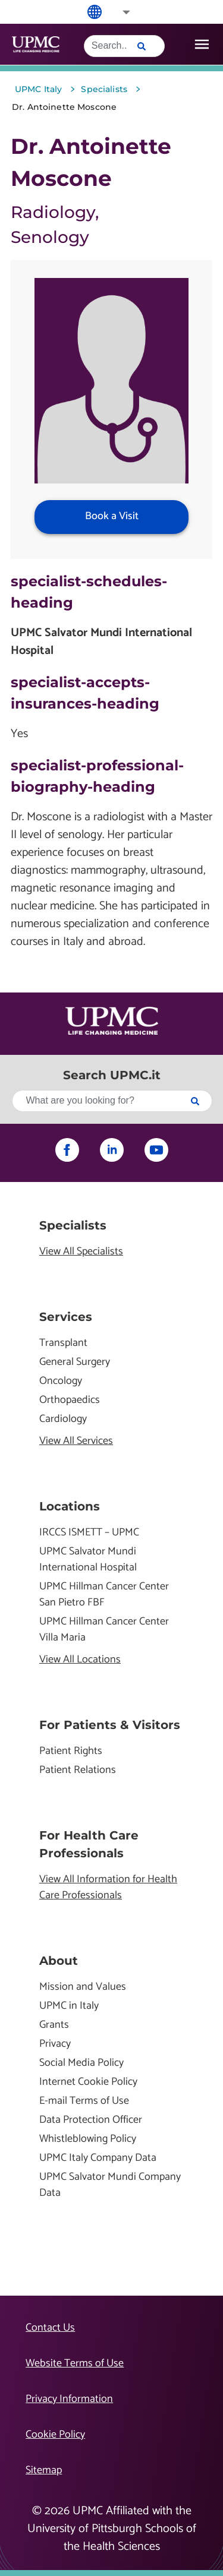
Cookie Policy (55, 2435)
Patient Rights (70, 1751)
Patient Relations (77, 1770)
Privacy (55, 2044)
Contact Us (50, 2328)
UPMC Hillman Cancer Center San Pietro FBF (104, 1595)
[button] (118, 12)
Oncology (60, 1381)
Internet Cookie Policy (88, 2082)
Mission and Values (82, 1987)
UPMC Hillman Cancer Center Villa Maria (104, 1630)
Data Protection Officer (90, 2120)
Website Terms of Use (75, 2363)
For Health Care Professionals (89, 1844)
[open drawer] (202, 44)
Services (65, 1317)
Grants (54, 2025)
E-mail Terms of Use (84, 2101)
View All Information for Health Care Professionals (108, 1888)
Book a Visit (112, 516)
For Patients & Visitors (109, 1725)
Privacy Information (69, 2399)
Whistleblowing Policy (87, 2139)
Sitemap (44, 2470)
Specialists (72, 1225)
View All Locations (80, 1660)
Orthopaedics (69, 1400)
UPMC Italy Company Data (97, 2158)
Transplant (63, 1343)
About (58, 1961)
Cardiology (63, 1419)
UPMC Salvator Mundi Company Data (110, 2185)
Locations (69, 1506)
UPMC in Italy (69, 2006)
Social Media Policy (81, 2063)
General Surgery (74, 1362)
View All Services (76, 1441)
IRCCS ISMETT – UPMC (89, 1533)
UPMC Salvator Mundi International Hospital (88, 1560)
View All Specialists (81, 1252)
